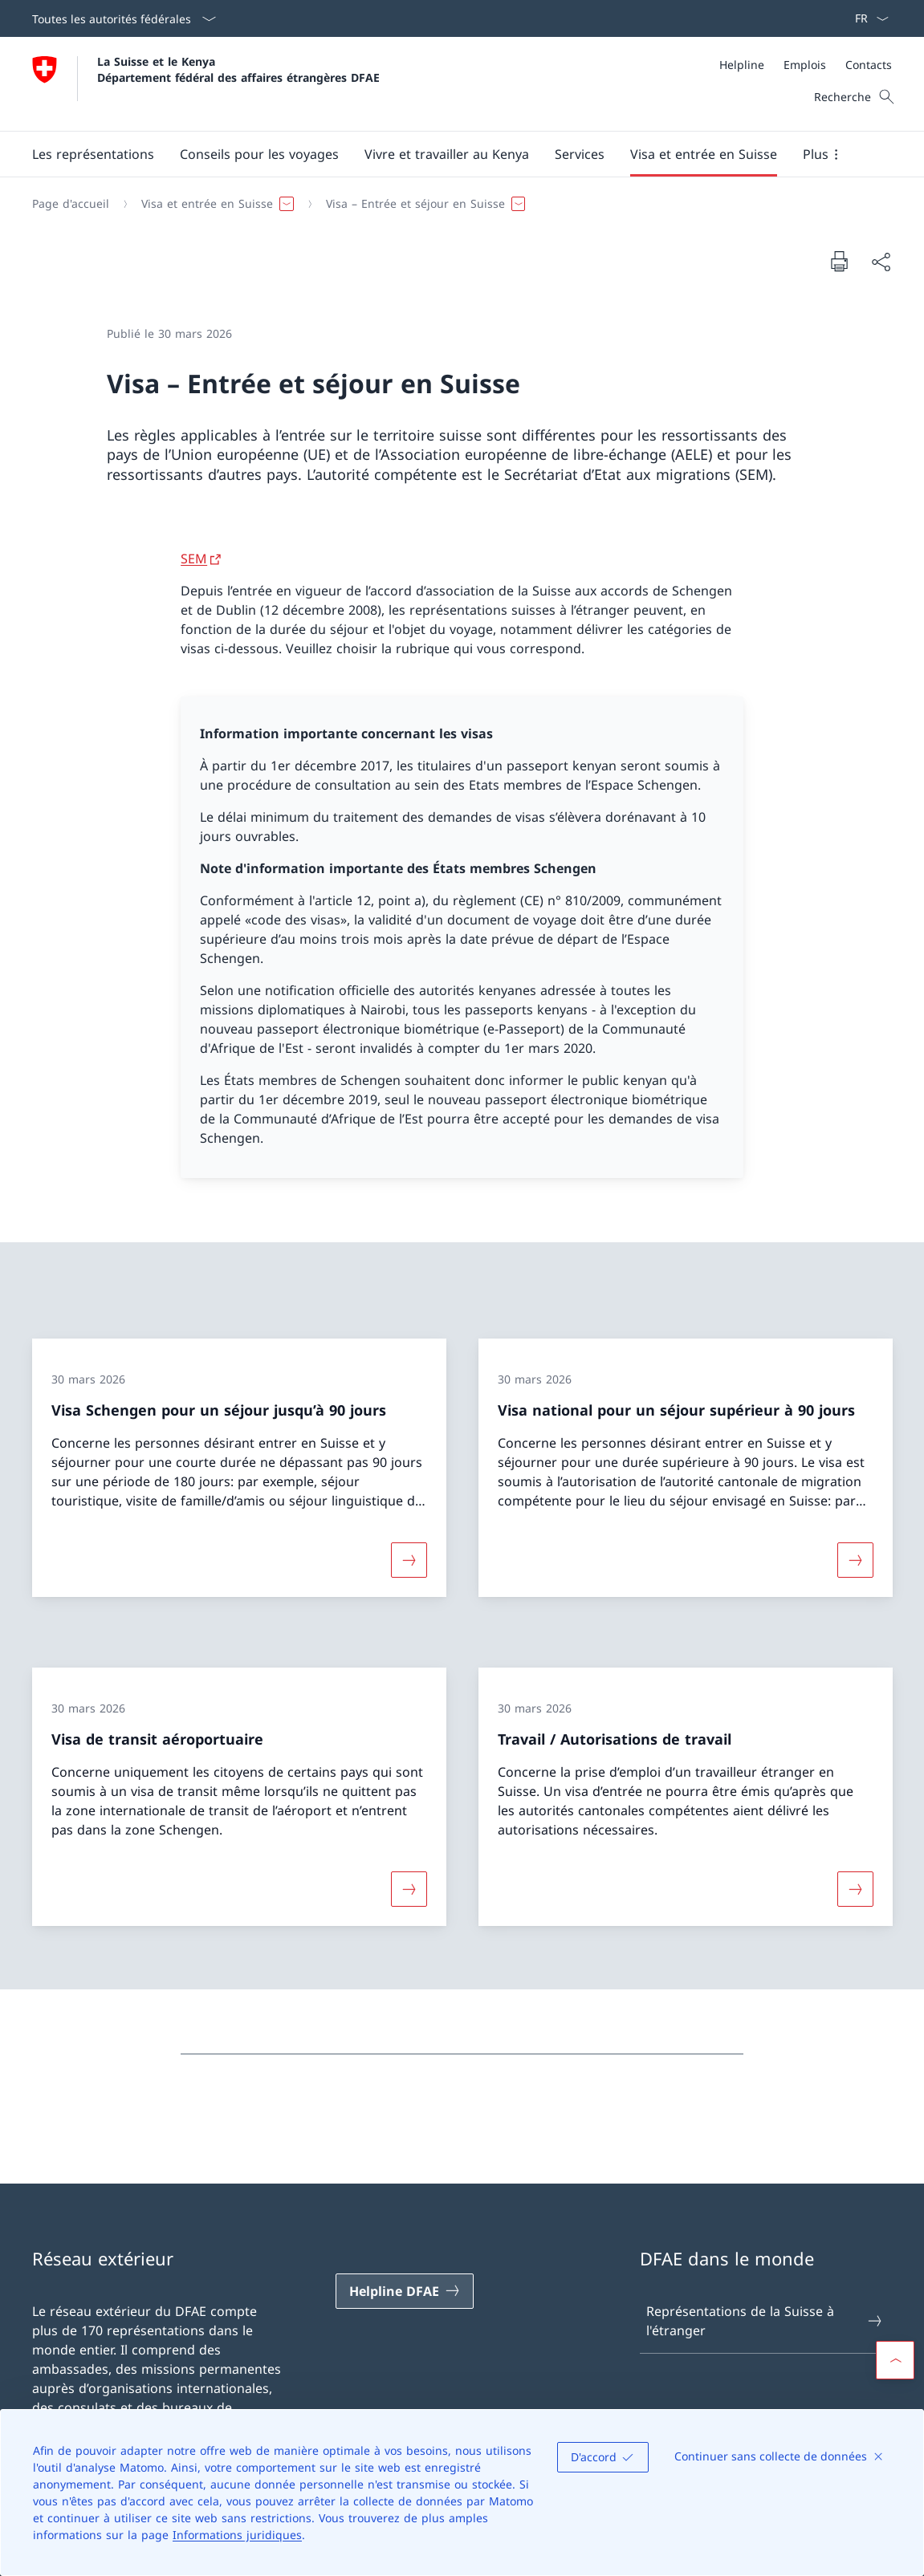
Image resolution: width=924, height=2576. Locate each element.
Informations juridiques (237, 2534)
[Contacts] (869, 64)
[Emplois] (805, 64)
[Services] (579, 154)
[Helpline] (742, 64)
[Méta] (806, 64)
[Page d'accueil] (70, 204)
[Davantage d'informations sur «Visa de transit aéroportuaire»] (408, 1888)
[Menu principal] (449, 154)
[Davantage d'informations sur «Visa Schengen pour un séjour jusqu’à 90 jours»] (408, 1560)
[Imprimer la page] (839, 260)
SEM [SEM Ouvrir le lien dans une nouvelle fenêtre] (194, 558)
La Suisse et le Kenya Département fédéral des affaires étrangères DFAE (238, 69)
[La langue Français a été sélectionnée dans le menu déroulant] (866, 18)
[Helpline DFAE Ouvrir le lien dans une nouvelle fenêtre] (405, 2291)
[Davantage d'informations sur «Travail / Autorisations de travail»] (855, 1888)
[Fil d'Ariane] (455, 204)
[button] (93, 154)
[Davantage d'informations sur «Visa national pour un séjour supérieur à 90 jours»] (855, 1560)
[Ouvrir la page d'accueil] (206, 84)
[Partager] (881, 261)
